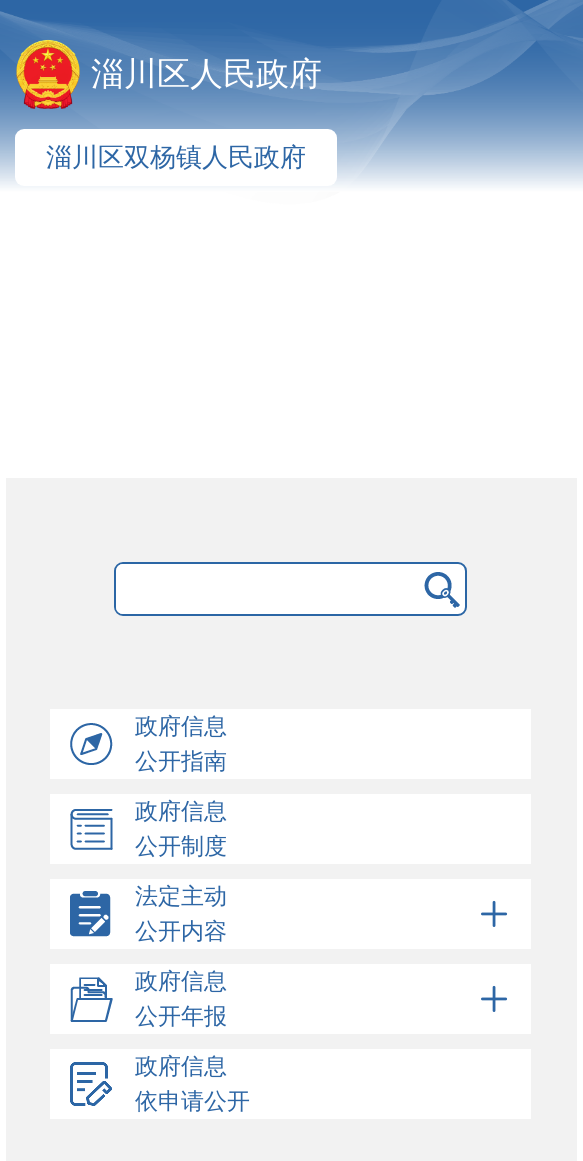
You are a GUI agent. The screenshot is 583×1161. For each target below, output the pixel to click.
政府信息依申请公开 (192, 1084)
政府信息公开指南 (181, 744)
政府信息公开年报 (324, 999)
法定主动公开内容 (324, 914)
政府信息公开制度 (181, 829)
